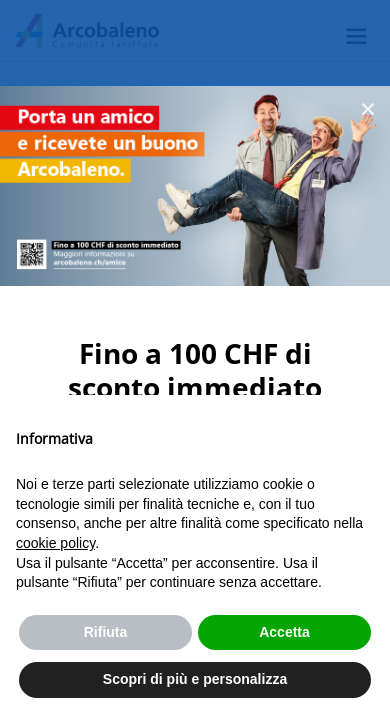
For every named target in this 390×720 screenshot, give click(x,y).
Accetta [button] (284, 632)
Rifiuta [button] (106, 632)
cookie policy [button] (55, 543)
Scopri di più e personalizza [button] (195, 679)
